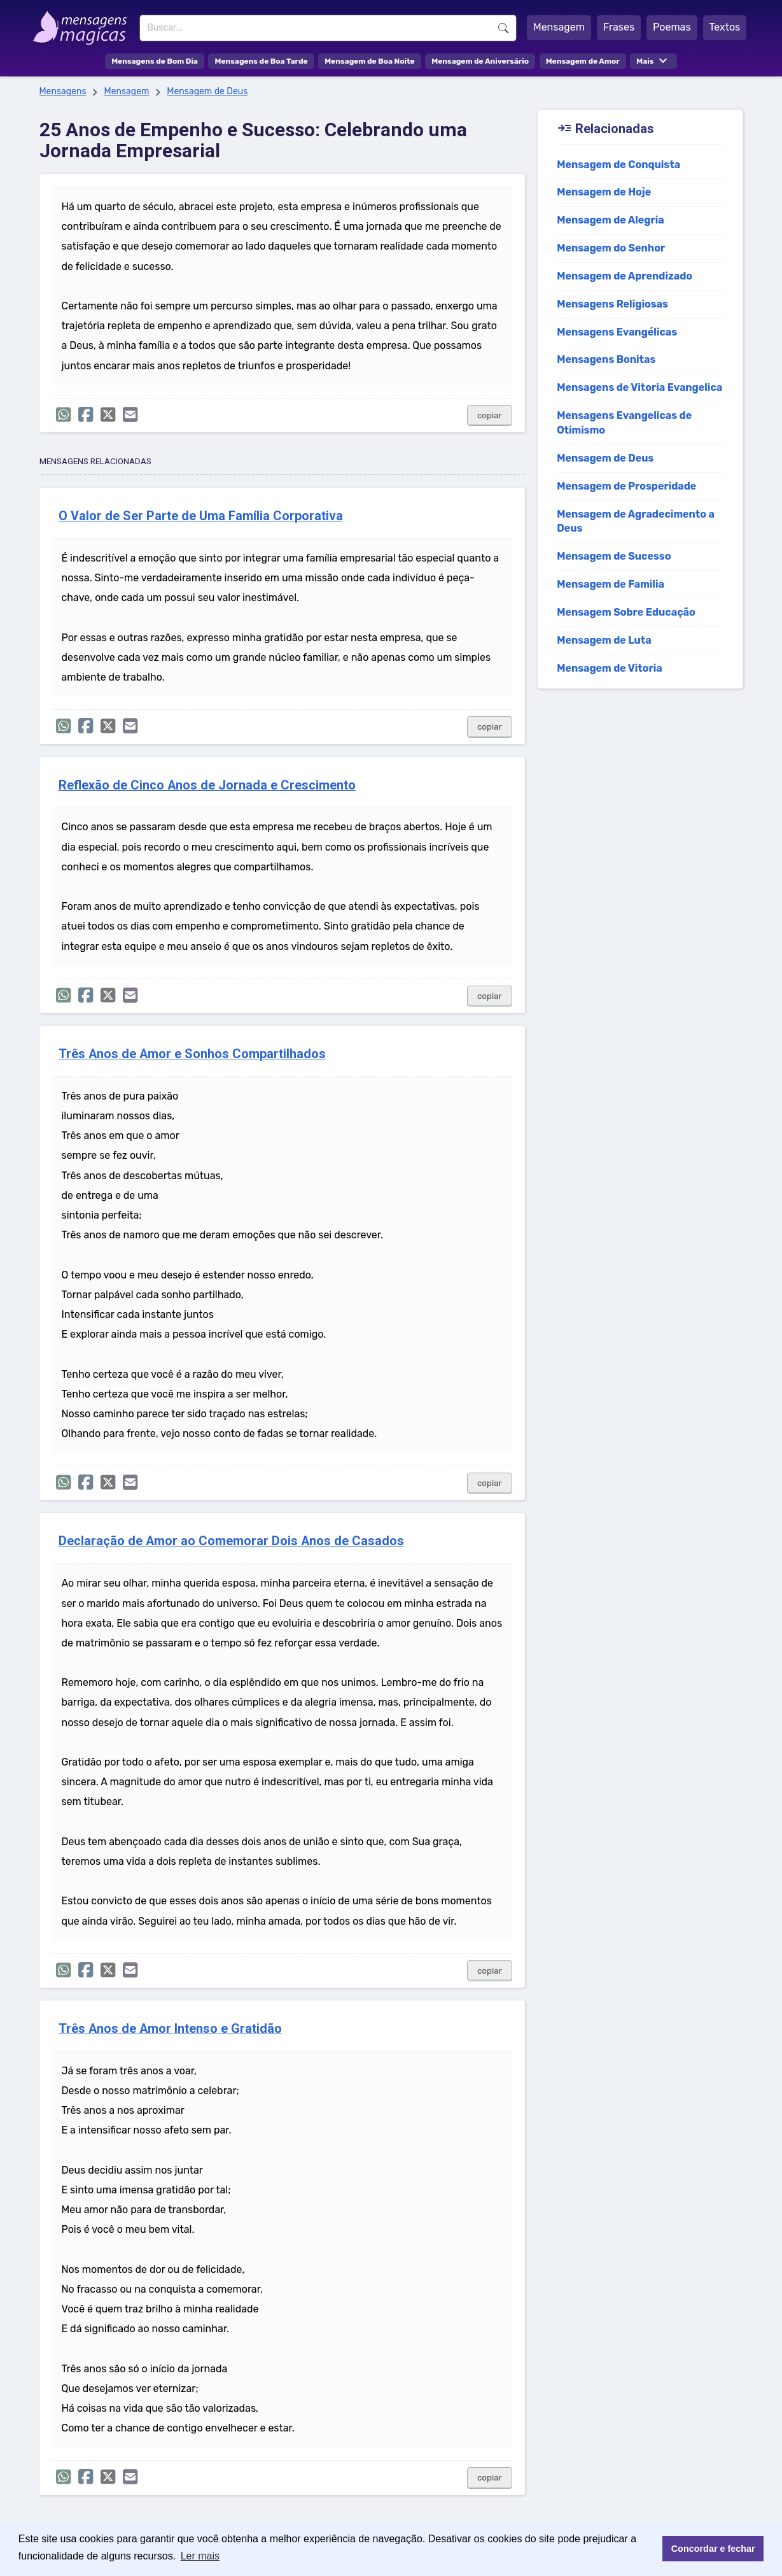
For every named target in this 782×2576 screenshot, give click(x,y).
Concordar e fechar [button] (713, 2549)
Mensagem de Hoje (604, 192)
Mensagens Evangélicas (617, 332)
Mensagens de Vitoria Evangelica (639, 387)
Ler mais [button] (200, 2556)
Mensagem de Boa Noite (370, 61)
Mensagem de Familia (610, 584)
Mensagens (63, 91)
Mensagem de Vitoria (609, 668)
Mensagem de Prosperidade (626, 486)
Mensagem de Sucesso (614, 556)
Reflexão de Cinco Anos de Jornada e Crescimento (207, 785)
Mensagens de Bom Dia (154, 61)
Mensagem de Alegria (610, 220)
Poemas (672, 27)
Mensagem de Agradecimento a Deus (636, 521)
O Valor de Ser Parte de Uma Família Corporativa (201, 516)
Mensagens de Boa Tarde (260, 61)
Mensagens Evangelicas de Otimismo (624, 422)
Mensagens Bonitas (606, 359)
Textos (725, 27)
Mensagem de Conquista (618, 165)
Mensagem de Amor (583, 61)
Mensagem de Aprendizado (624, 276)
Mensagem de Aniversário (480, 61)
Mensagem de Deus (207, 91)
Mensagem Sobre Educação (626, 612)
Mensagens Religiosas (612, 304)
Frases (618, 27)
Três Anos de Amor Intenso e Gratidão (170, 2028)
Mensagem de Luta (604, 640)
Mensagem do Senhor (611, 248)
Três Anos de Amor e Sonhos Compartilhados (192, 1054)
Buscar (503, 28)
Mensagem (559, 27)
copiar (489, 415)
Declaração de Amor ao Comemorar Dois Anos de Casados (231, 1541)
